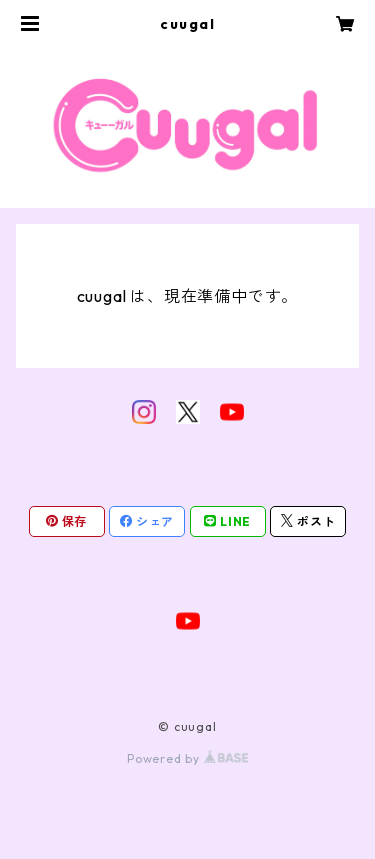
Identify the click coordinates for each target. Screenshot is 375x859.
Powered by (187, 758)
